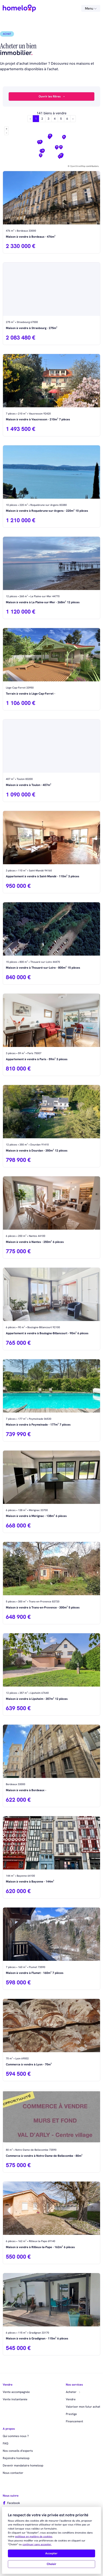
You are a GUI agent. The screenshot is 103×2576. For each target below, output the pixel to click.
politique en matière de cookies (33, 2536)
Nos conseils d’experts (18, 2451)
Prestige (71, 2414)
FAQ (5, 2443)
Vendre (71, 2399)
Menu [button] (91, 8)
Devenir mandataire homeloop (23, 2465)
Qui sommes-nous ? (16, 2436)
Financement (74, 2421)
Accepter (51, 2553)
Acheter (73, 2392)
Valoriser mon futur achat (83, 2407)
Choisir (51, 2564)
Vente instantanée (15, 2399)
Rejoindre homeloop (16, 2458)
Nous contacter (13, 2473)
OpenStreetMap (78, 166)
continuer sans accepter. (37, 2544)
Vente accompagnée (16, 2392)
